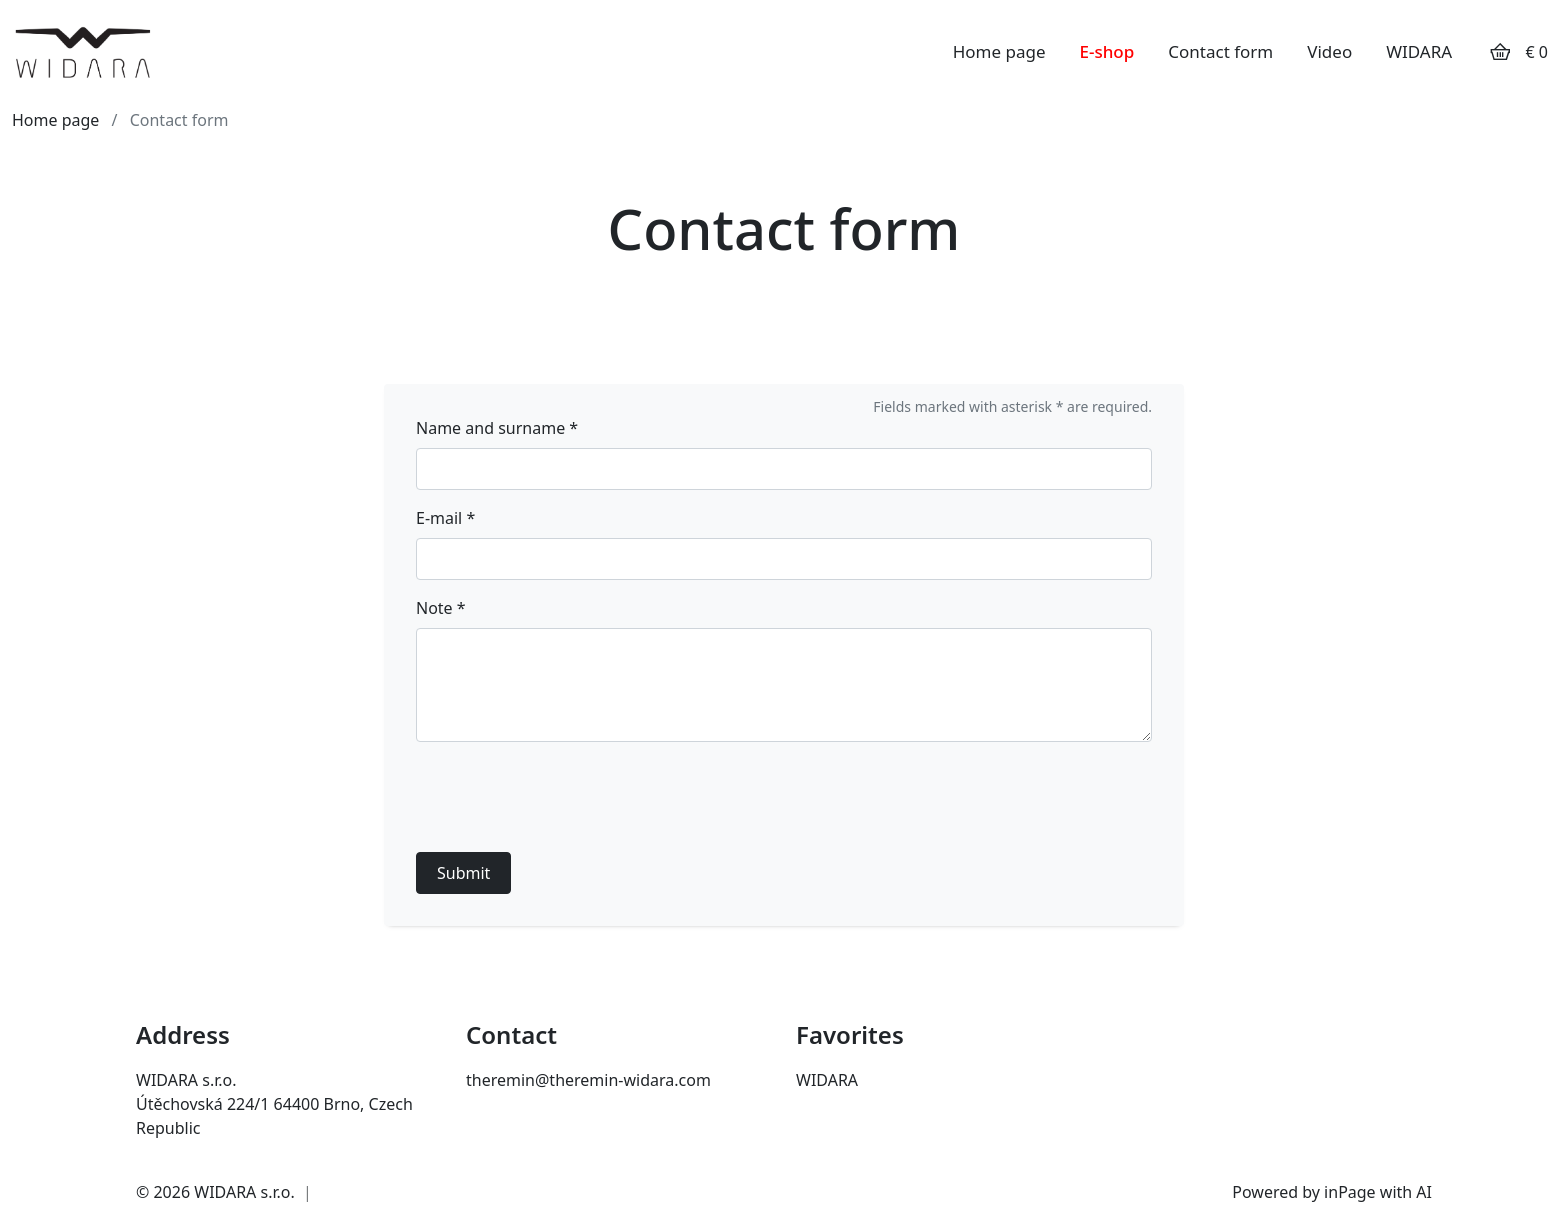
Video (1329, 51)
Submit (463, 873)
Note (441, 608)
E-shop (1107, 51)
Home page (999, 51)
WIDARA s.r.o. (244, 1192)
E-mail (445, 518)
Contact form (1220, 51)
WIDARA (1419, 51)
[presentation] (568, 797)
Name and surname (497, 428)
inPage (1350, 1192)
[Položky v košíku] (1500, 52)
